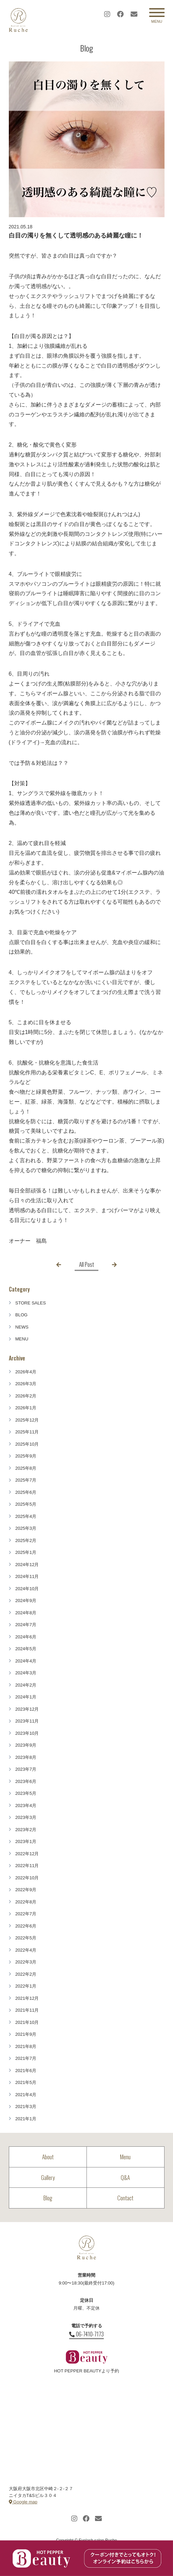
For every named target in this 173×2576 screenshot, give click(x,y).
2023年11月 (27, 1721)
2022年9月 (25, 1889)
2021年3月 (25, 2106)
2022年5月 (25, 1937)
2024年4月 (25, 1660)
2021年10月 (27, 2022)
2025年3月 (25, 1528)
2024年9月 (25, 1600)
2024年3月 (25, 1672)
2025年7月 (25, 1480)
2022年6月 (25, 1926)
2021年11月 (27, 2010)
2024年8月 (25, 1612)
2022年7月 (25, 1913)
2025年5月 (25, 1504)
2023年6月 (25, 1781)
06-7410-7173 (86, 2334)
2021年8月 (25, 2046)
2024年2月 (25, 1685)
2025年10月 (27, 1444)
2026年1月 (25, 1407)
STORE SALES (30, 1302)
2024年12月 (27, 1564)
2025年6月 (25, 1492)
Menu (125, 2156)
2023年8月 (25, 1757)
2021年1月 (25, 2118)
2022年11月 (27, 1865)
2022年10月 (27, 1877)
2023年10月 (27, 1733)
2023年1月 (25, 1841)
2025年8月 (25, 1468)
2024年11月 (27, 1576)
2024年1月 (25, 1696)
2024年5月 (25, 1648)
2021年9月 (25, 2034)
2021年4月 (25, 2094)
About (48, 2156)
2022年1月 (25, 1986)
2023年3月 (25, 1817)
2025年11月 (27, 1431)
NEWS (21, 1327)
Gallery (48, 2177)
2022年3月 (25, 1961)
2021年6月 (25, 2070)
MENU (21, 1338)
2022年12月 (27, 1853)
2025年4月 (25, 1516)
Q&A (125, 2177)
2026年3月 (25, 1383)
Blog (47, 2198)
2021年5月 (25, 2082)
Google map (23, 2501)
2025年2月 (25, 1540)
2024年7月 (25, 1624)
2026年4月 (25, 1371)
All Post (86, 1264)
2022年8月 (25, 1901)
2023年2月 (25, 1829)
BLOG (21, 1314)
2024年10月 (27, 1588)
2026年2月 (25, 1395)
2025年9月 (25, 1456)
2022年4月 (25, 1950)
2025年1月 (25, 1552)
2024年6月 (25, 1636)
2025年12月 (27, 1420)
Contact (125, 2198)
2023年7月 (25, 1769)
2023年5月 (25, 1793)
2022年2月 (25, 1974)
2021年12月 (27, 1998)
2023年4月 (25, 1805)
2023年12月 (27, 1709)
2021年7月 (25, 2058)
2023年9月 (25, 1745)
